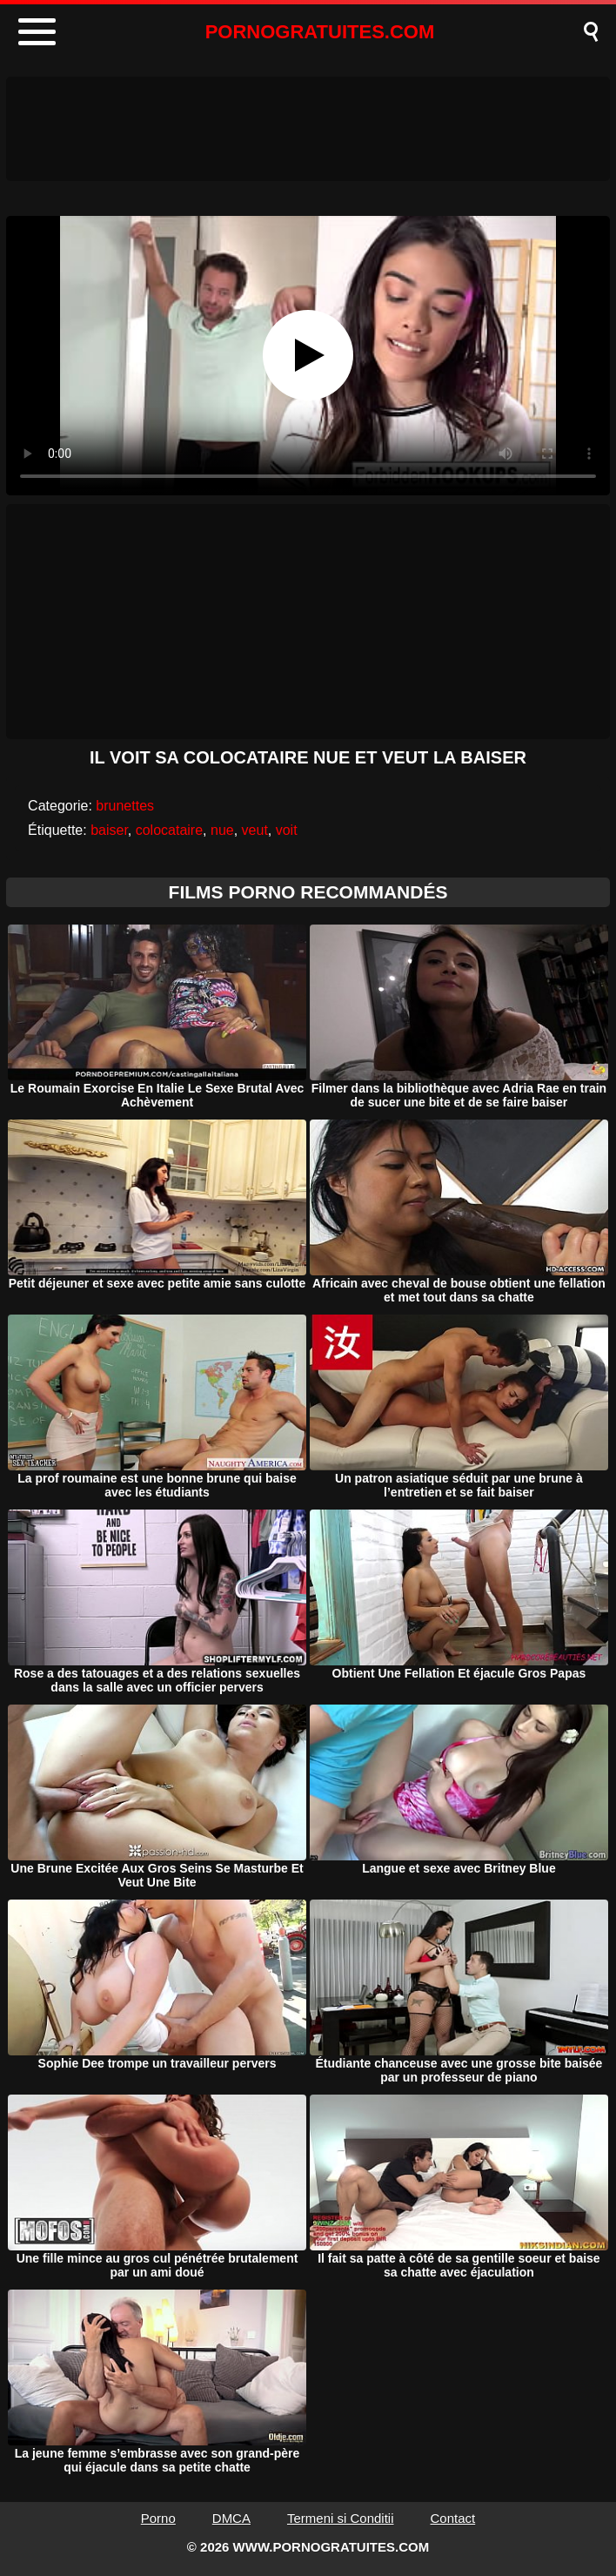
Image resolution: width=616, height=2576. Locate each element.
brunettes (125, 805)
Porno (158, 2518)
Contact (453, 2518)
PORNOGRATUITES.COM (320, 32)
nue (222, 830)
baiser (109, 830)
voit (287, 830)
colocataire (169, 830)
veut (255, 830)
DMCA (231, 2518)
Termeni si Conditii (340, 2518)
